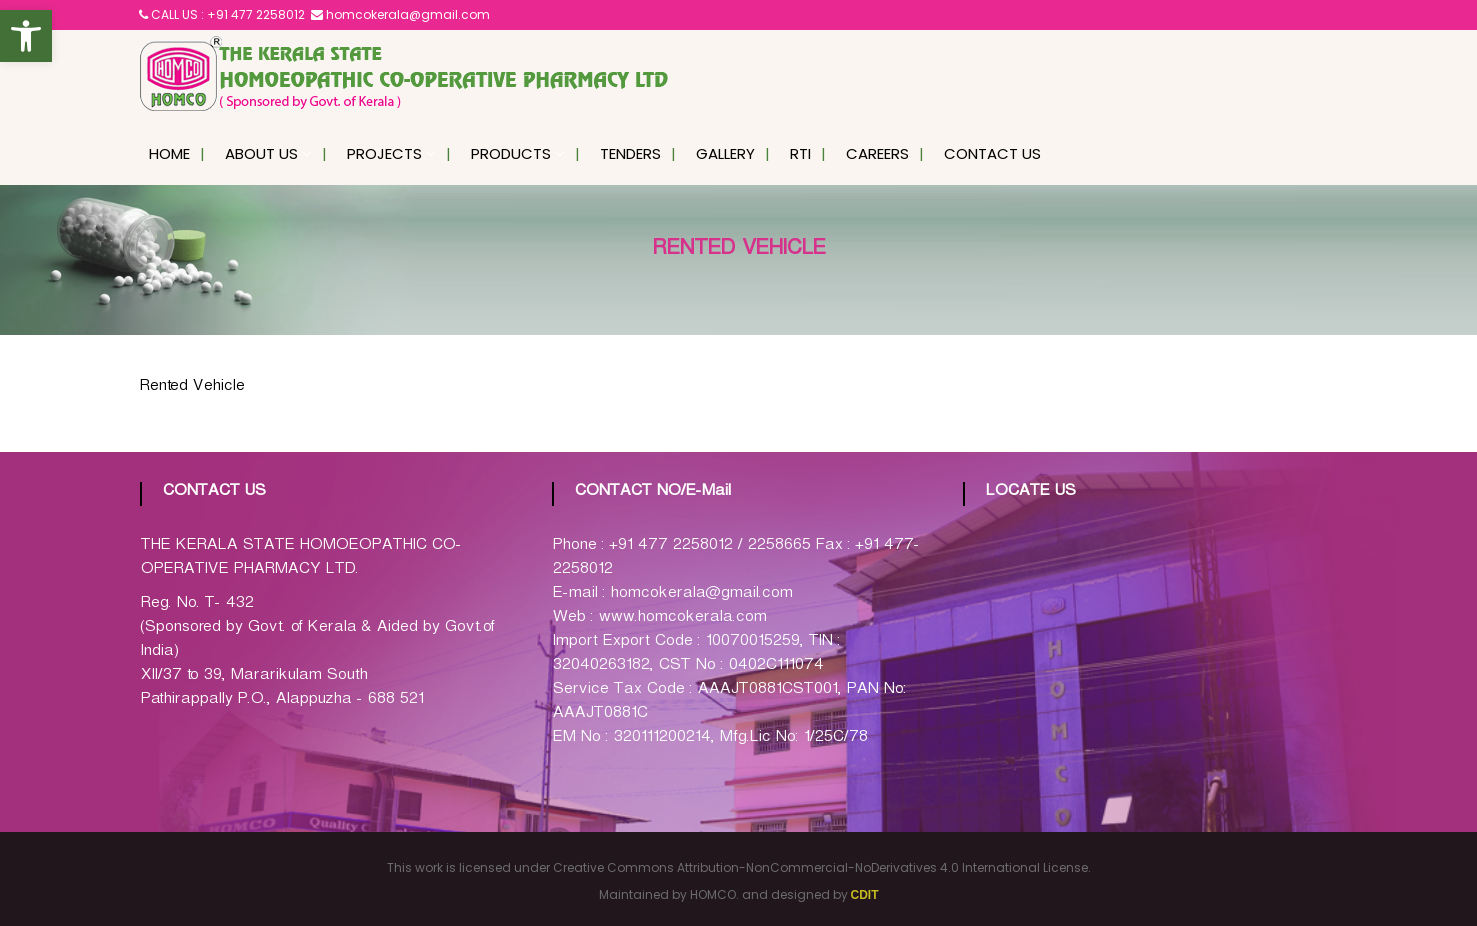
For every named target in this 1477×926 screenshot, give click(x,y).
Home (169, 153)
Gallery (725, 153)
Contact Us (992, 153)
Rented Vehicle (191, 388)
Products (511, 153)
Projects (384, 153)
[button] (26, 36)
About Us (261, 153)
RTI (800, 153)
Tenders (630, 153)
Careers (877, 153)
